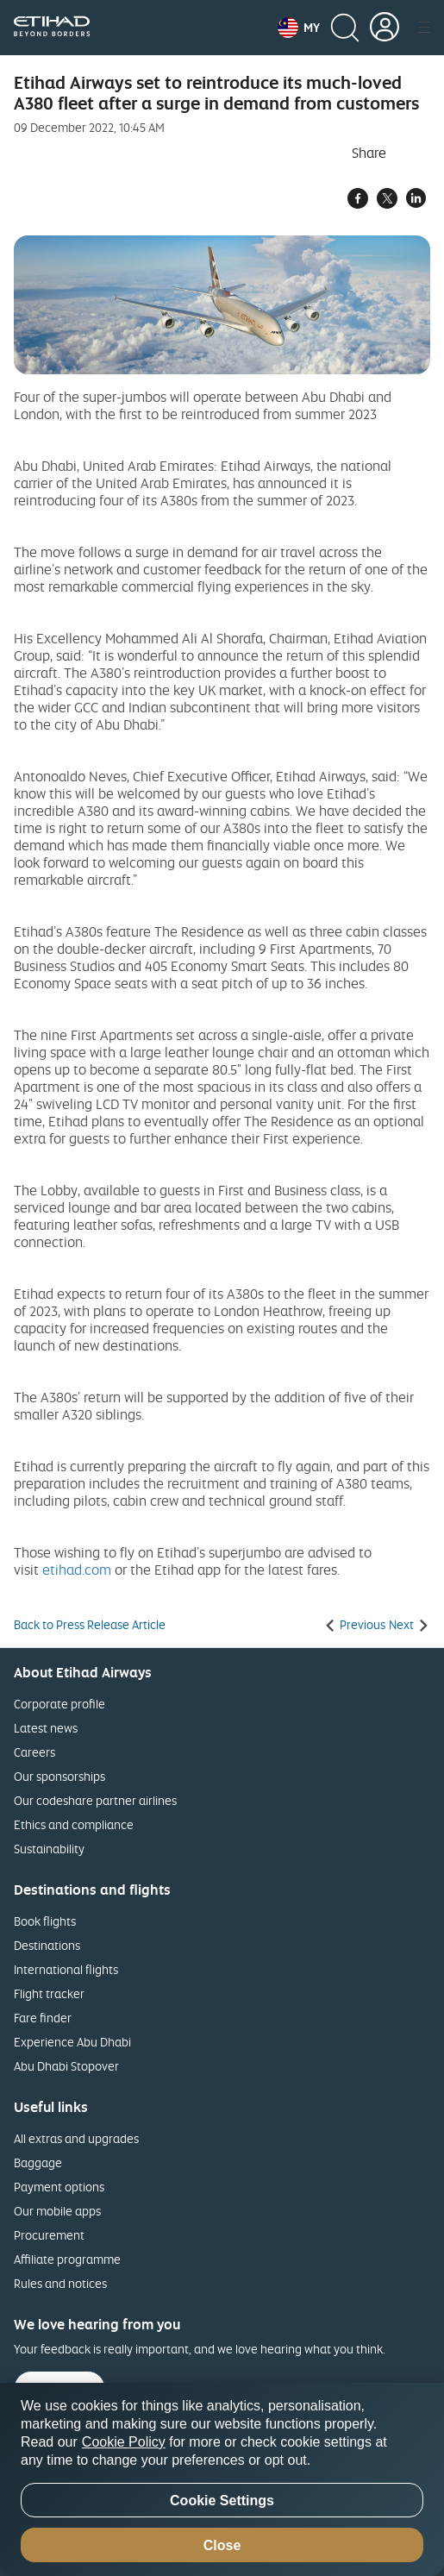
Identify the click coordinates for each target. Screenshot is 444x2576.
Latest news (46, 1728)
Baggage (38, 2162)
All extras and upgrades (76, 2138)
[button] (299, 27)
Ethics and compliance (74, 1824)
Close (222, 2545)
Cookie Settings (222, 2500)
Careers (34, 1752)
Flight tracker (49, 1993)
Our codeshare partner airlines (95, 1800)
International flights (66, 1969)
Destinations (47, 1945)
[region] (222, 2479)
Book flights (45, 1921)
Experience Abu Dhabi (72, 2042)
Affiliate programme (67, 2259)
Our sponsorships (59, 1776)
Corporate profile (59, 1703)
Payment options (59, 2186)
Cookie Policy (124, 2442)
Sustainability (49, 1848)
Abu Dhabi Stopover (66, 2066)
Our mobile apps (57, 2211)
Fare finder (43, 2017)
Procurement (49, 2235)
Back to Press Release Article (90, 1625)
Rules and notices (60, 2283)
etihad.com (76, 1569)
